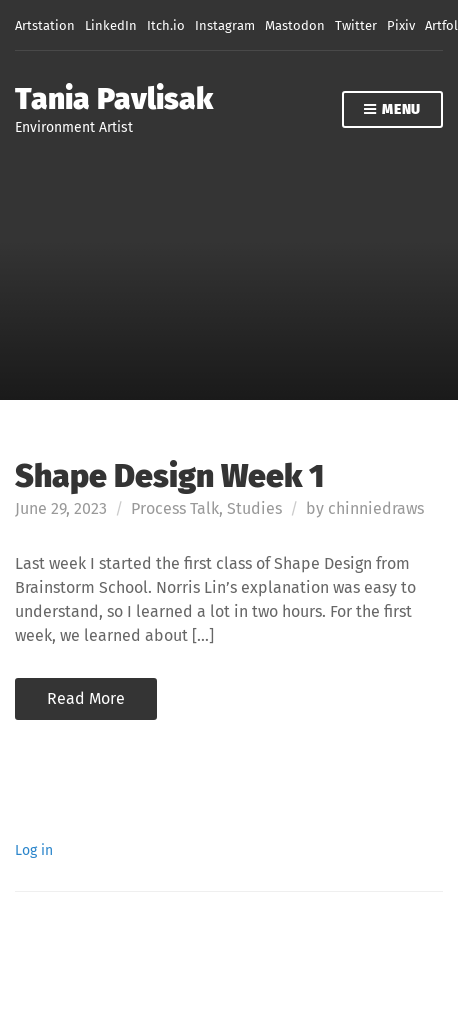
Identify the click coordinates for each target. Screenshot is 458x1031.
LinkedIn (111, 25)
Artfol (441, 25)
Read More (86, 698)
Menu (392, 110)
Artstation (45, 25)
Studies (254, 508)
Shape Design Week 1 (169, 476)
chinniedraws (376, 508)
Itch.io (166, 25)
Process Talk (175, 508)
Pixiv (401, 25)
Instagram (225, 25)
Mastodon (295, 25)
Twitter (356, 25)
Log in (34, 850)
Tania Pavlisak (114, 99)
